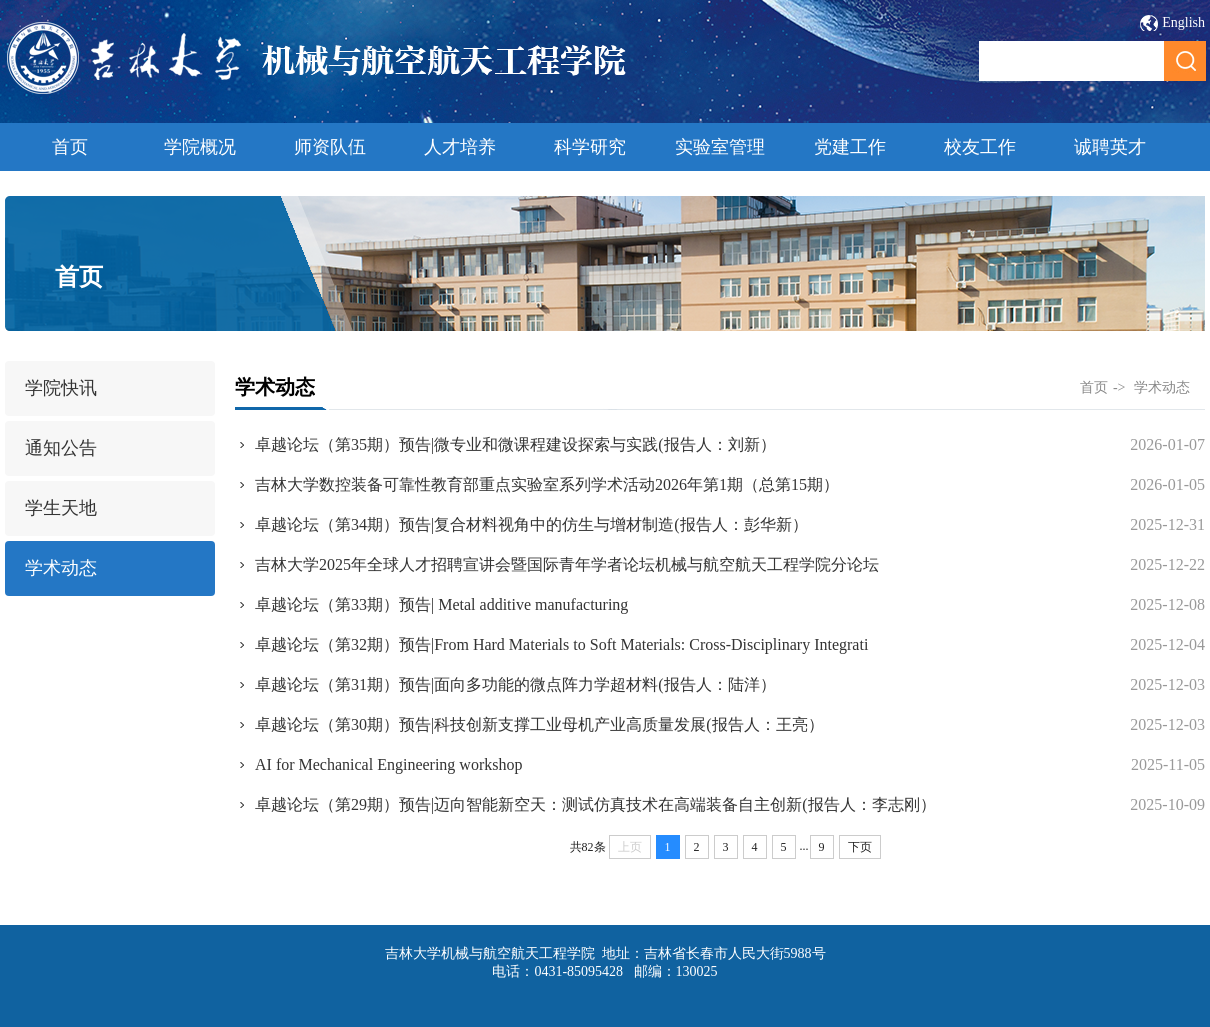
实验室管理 (720, 147)
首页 (70, 147)
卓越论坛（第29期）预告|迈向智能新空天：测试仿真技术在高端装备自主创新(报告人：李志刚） (595, 804)
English (1183, 22)
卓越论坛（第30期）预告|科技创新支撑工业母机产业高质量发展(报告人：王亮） (539, 724)
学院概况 (200, 147)
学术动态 (61, 568)
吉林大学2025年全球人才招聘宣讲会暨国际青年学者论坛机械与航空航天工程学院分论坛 (567, 564)
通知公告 (61, 448)
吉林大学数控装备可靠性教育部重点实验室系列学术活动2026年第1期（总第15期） (547, 484)
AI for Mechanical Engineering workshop (388, 764)
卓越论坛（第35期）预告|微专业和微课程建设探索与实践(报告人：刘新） (515, 444)
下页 (860, 847)
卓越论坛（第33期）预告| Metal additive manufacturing (441, 604)
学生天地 (61, 508)
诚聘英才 (1110, 147)
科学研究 (590, 147)
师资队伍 (330, 147)
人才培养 (460, 147)
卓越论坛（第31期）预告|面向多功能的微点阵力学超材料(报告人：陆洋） (515, 684)
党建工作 (850, 147)
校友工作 (980, 147)
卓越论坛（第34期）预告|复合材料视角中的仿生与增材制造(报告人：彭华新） (531, 524)
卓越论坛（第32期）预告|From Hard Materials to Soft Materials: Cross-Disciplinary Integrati (561, 644)
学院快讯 (61, 388)
